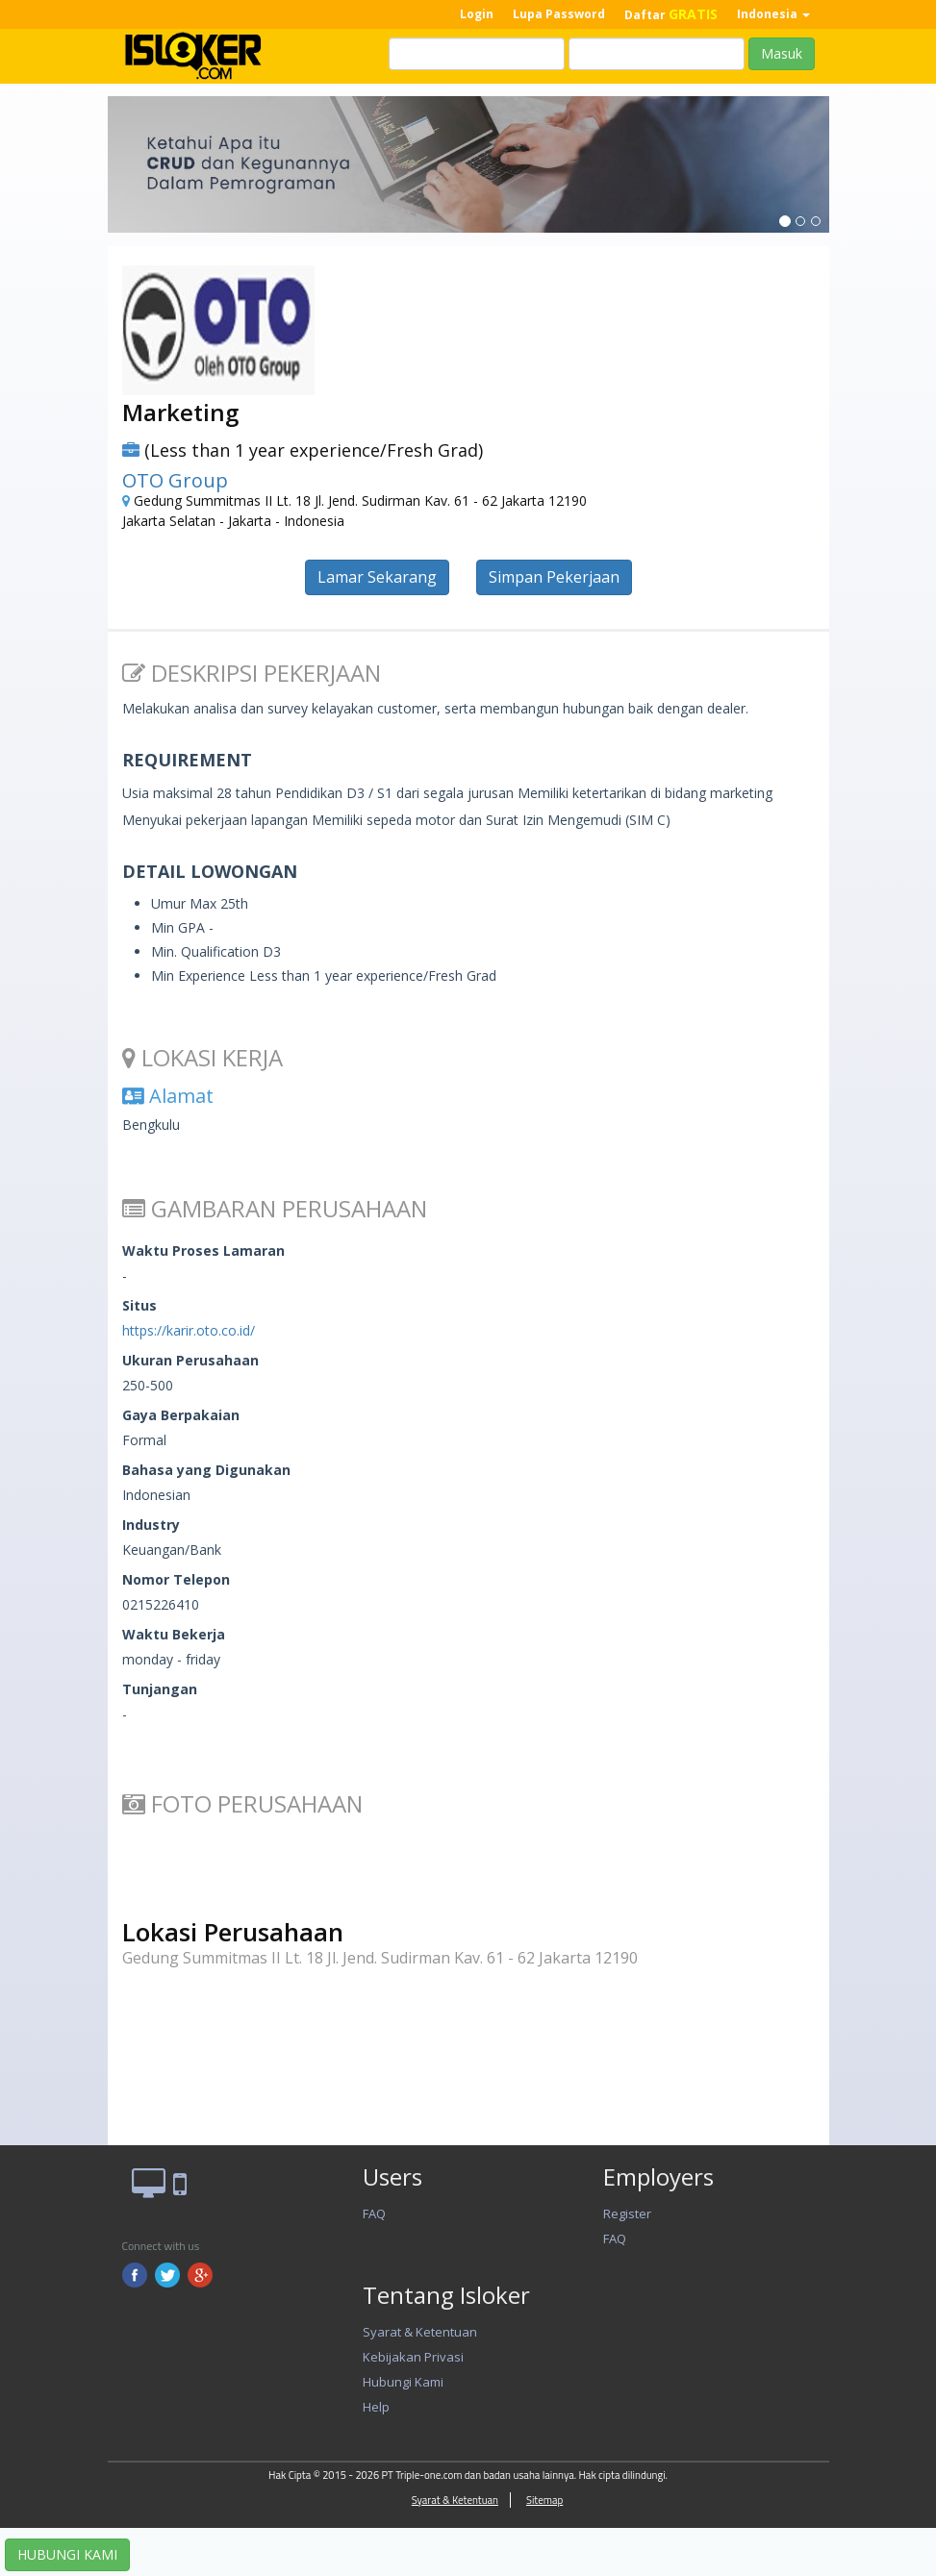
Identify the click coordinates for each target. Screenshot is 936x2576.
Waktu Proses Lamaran (203, 1250)
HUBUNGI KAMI (67, 2554)
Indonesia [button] (773, 14)
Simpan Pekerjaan (554, 577)
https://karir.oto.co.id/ (188, 1330)
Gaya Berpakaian (181, 1415)
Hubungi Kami (403, 2381)
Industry (151, 1524)
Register (627, 2213)
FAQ (374, 2213)
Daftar (671, 14)
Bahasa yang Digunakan (206, 1470)
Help (376, 2406)
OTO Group (175, 480)
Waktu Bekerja (173, 1634)
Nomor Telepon (176, 1579)
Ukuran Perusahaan (190, 1360)
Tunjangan (159, 1689)
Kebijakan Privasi (413, 2356)
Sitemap (544, 2500)
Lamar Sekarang (377, 577)
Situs (139, 1305)
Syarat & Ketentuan (420, 2331)
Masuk (781, 53)
